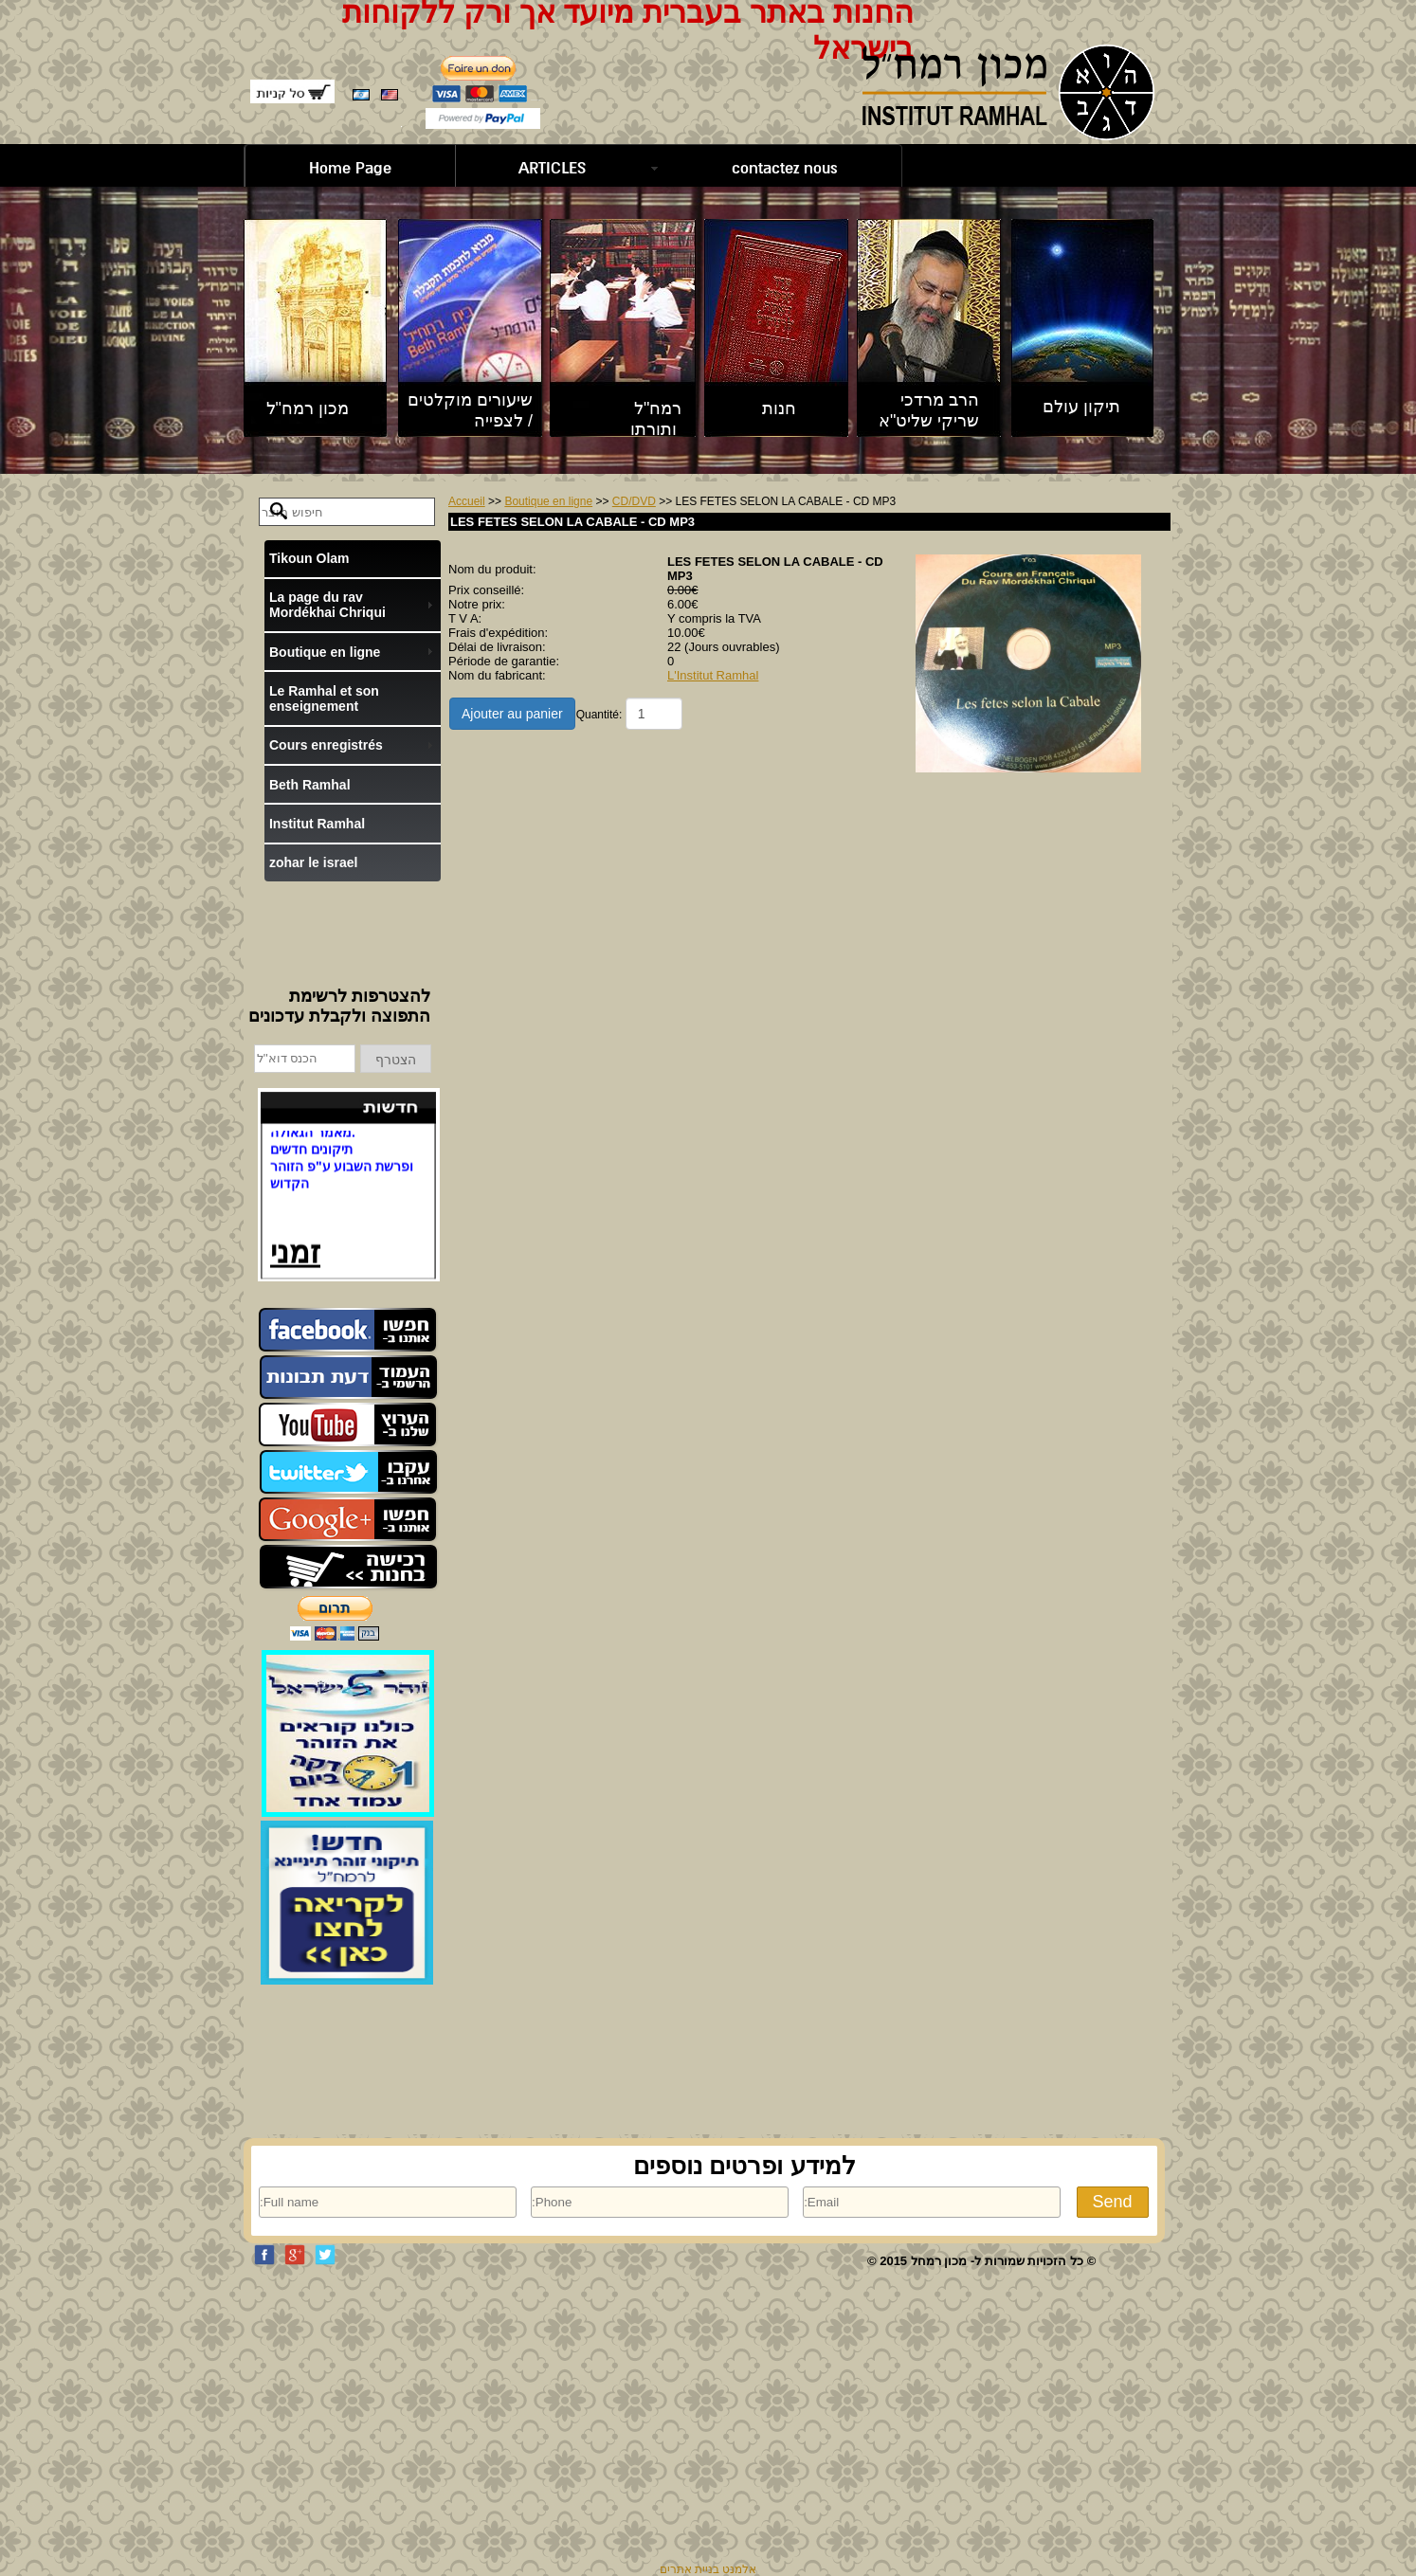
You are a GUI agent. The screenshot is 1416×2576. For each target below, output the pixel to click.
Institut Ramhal (317, 823)
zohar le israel (313, 862)
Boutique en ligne (548, 501)
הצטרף (395, 1059)
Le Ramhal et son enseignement (324, 698)
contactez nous (785, 168)
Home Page (350, 168)
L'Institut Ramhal (712, 675)
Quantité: (599, 714)
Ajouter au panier (512, 713)
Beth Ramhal (310, 784)
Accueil (466, 501)
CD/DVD (634, 501)
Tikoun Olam (309, 558)
